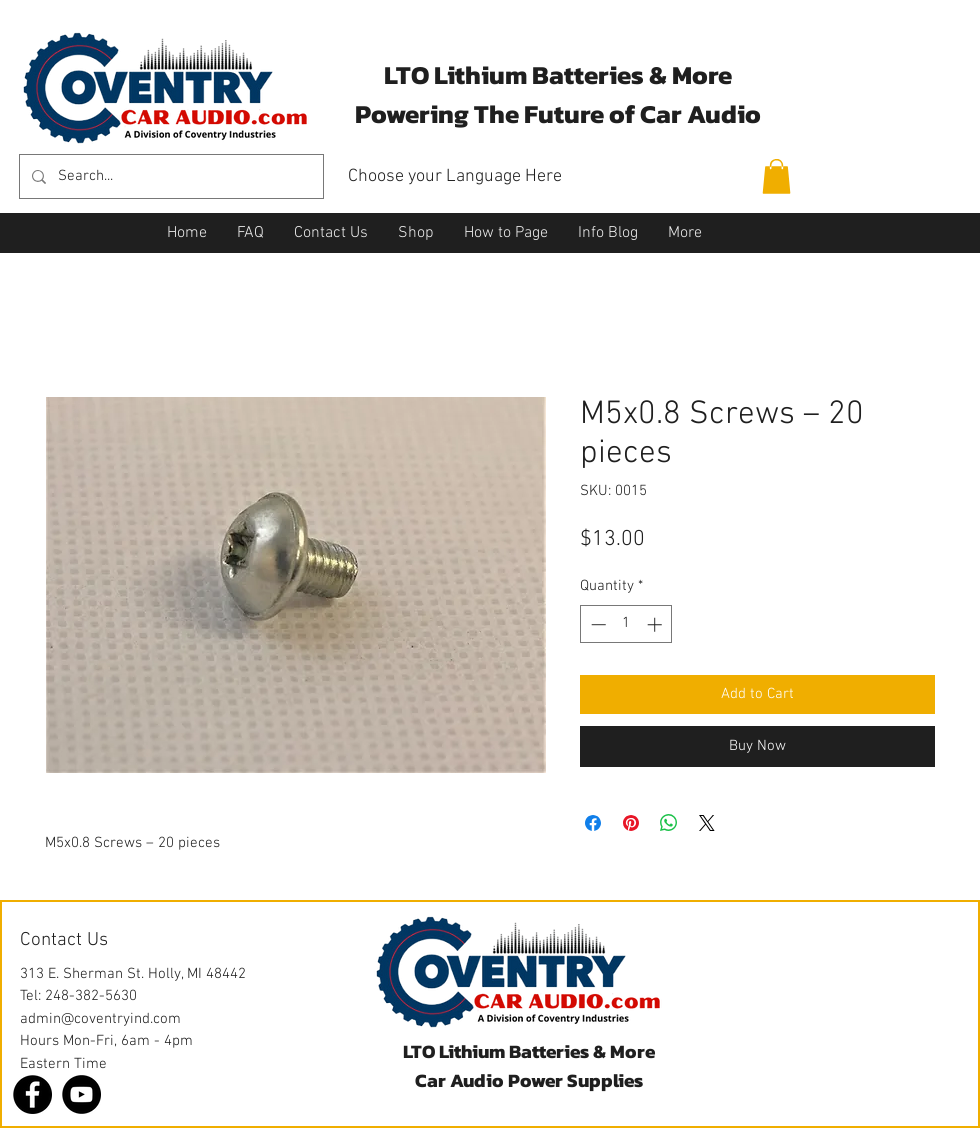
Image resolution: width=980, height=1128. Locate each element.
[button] (776, 176)
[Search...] (169, 176)
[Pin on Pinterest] (631, 823)
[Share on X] (707, 823)
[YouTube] (81, 1094)
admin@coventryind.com (100, 1019)
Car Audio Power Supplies (529, 1080)
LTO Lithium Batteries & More (529, 1051)
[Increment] (656, 624)
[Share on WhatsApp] (669, 823)
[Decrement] (596, 624)
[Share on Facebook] (593, 823)
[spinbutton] (626, 624)
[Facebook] (32, 1094)
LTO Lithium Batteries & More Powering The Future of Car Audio (558, 94)
